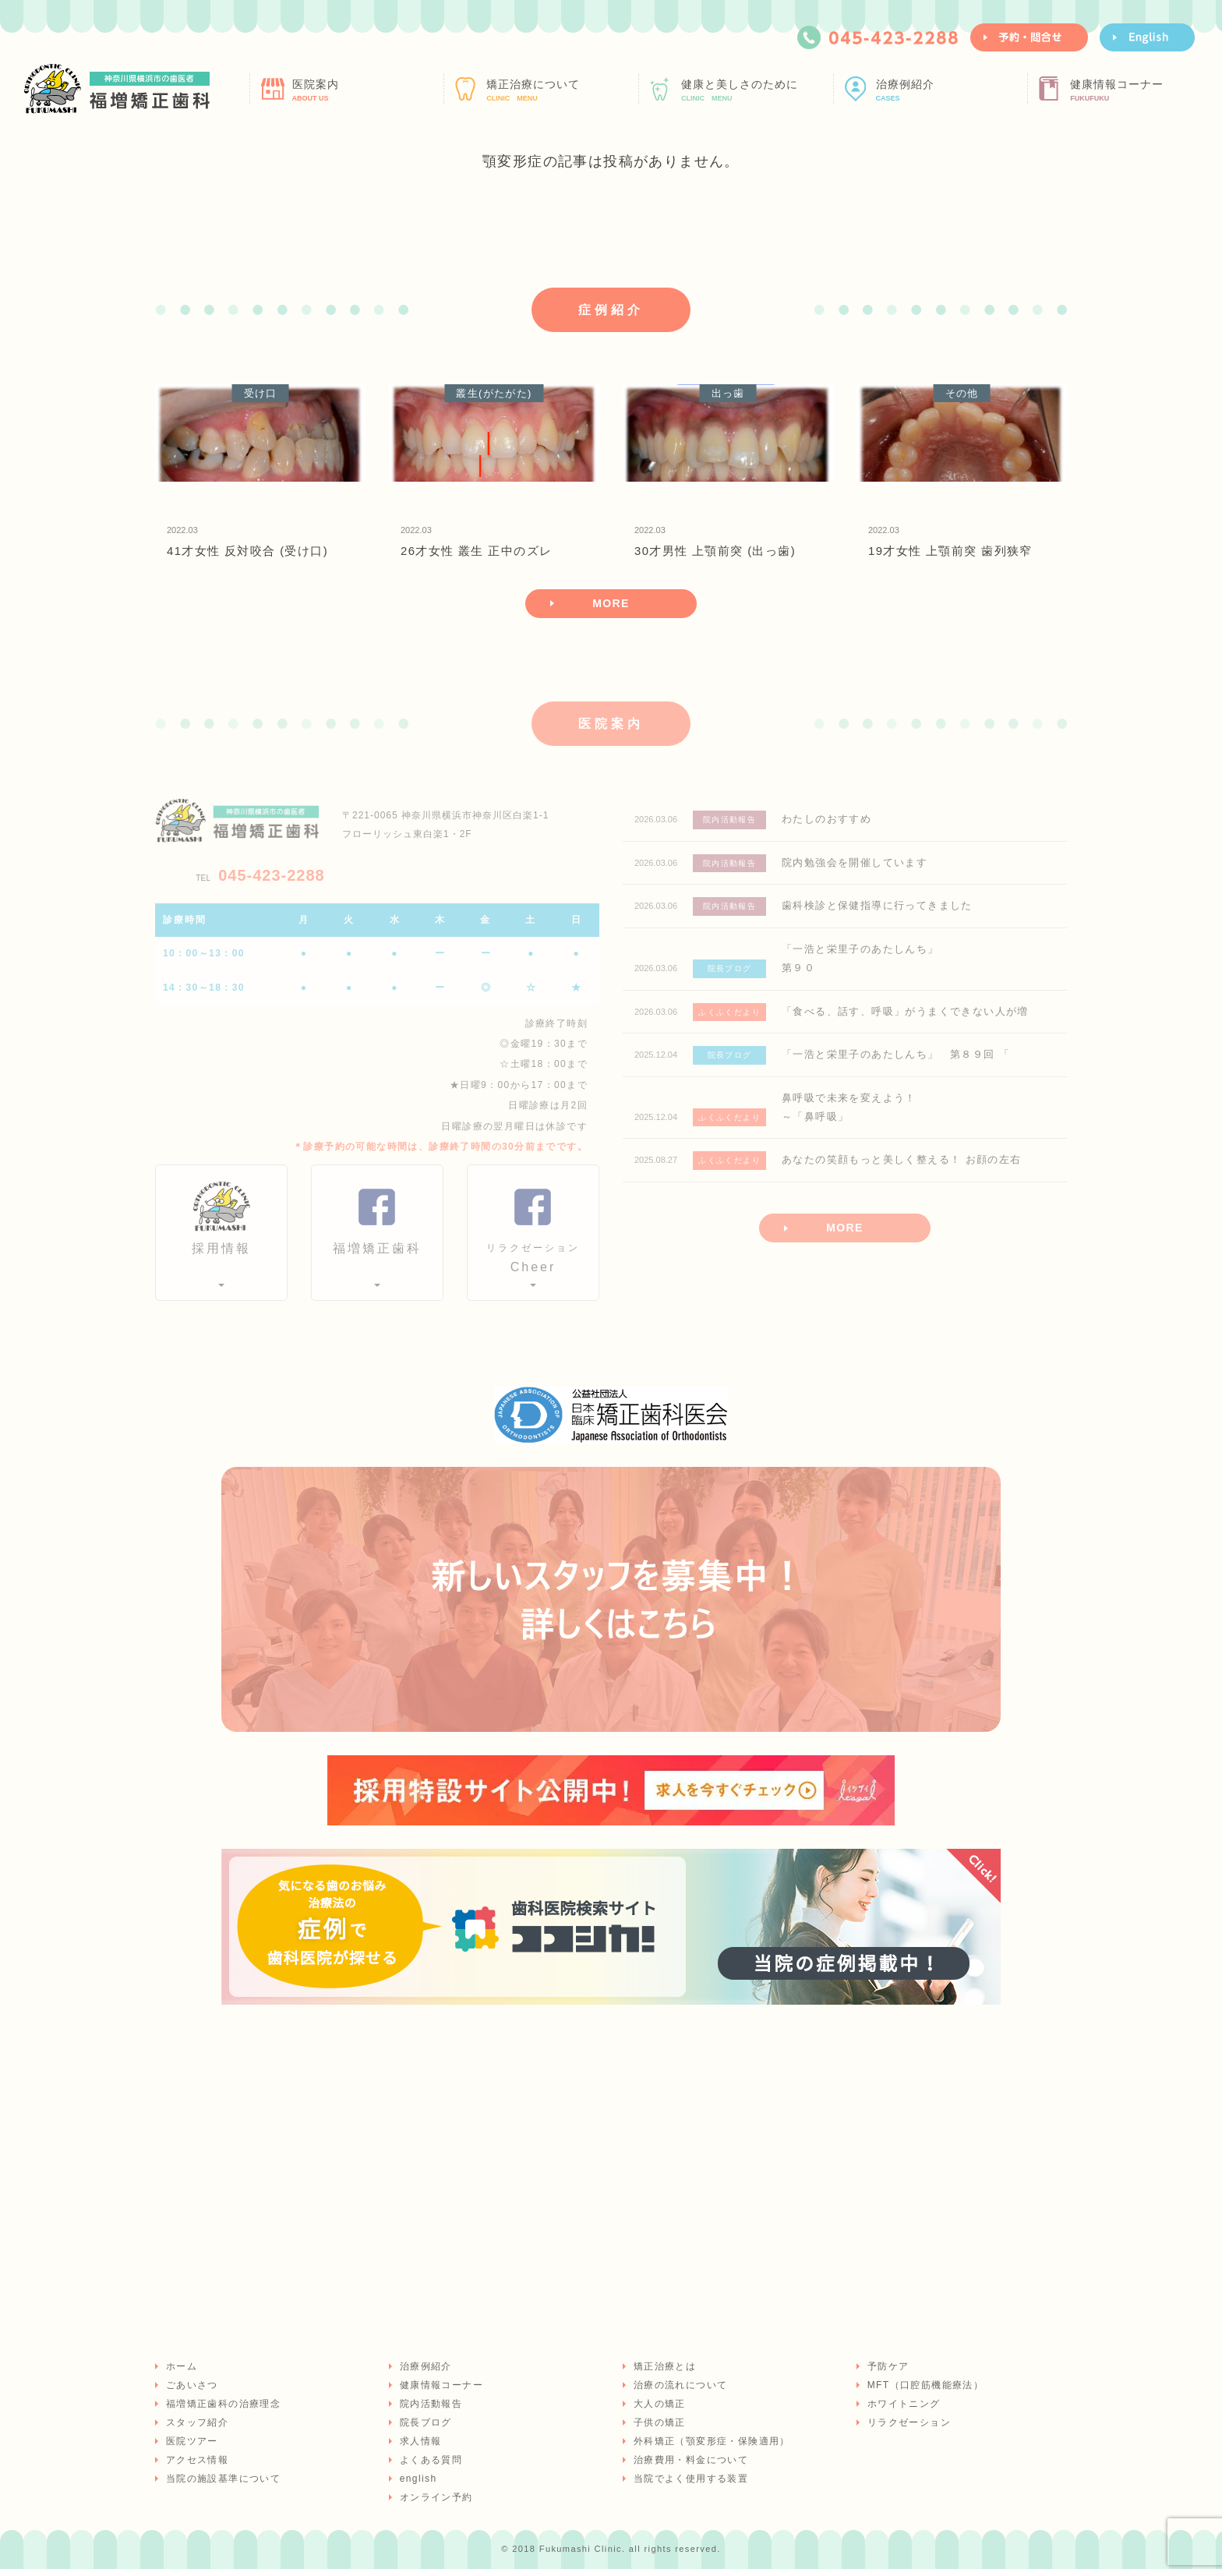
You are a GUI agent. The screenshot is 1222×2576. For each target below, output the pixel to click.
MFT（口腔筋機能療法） (924, 2392)
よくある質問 (429, 2466)
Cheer (533, 1264)
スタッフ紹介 (195, 2429)
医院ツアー (190, 2448)
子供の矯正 (658, 2429)
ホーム (180, 2373)
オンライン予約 (434, 2504)
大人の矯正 (658, 2410)
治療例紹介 (950, 90)
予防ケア (887, 2373)
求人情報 (419, 2448)
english (417, 2485)
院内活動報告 (429, 2410)
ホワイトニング (902, 2410)
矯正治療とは (663, 2373)
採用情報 (221, 1256)
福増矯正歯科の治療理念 (221, 2410)
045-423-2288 (260, 881)
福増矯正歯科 (377, 1256)
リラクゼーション (907, 2429)
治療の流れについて (679, 2392)
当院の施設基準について (221, 2485)
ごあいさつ (190, 2392)
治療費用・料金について (689, 2466)
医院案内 (366, 90)
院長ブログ (424, 2429)
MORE (611, 608)
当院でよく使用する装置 (689, 2485)
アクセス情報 (195, 2466)
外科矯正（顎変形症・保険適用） (710, 2448)
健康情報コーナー (1144, 90)
